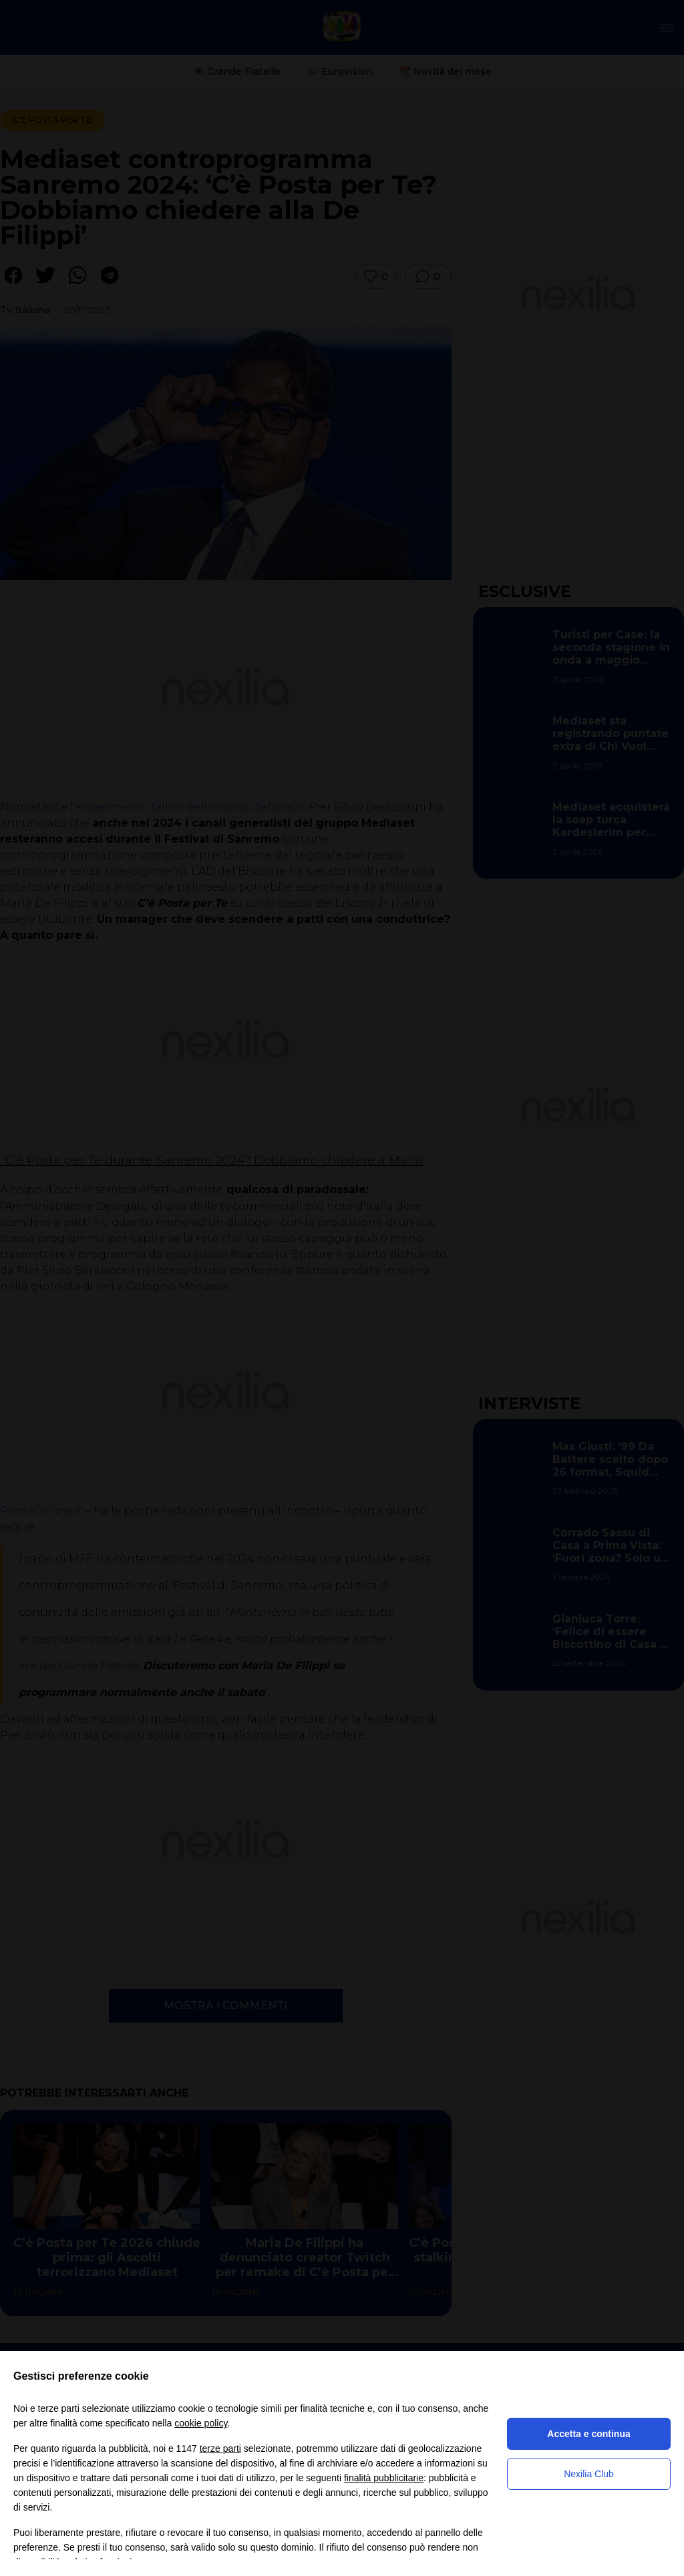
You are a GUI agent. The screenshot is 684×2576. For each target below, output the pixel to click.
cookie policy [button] (200, 2423)
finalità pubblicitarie (383, 2478)
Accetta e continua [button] (588, 2433)
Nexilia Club (589, 2473)
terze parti (220, 2448)
